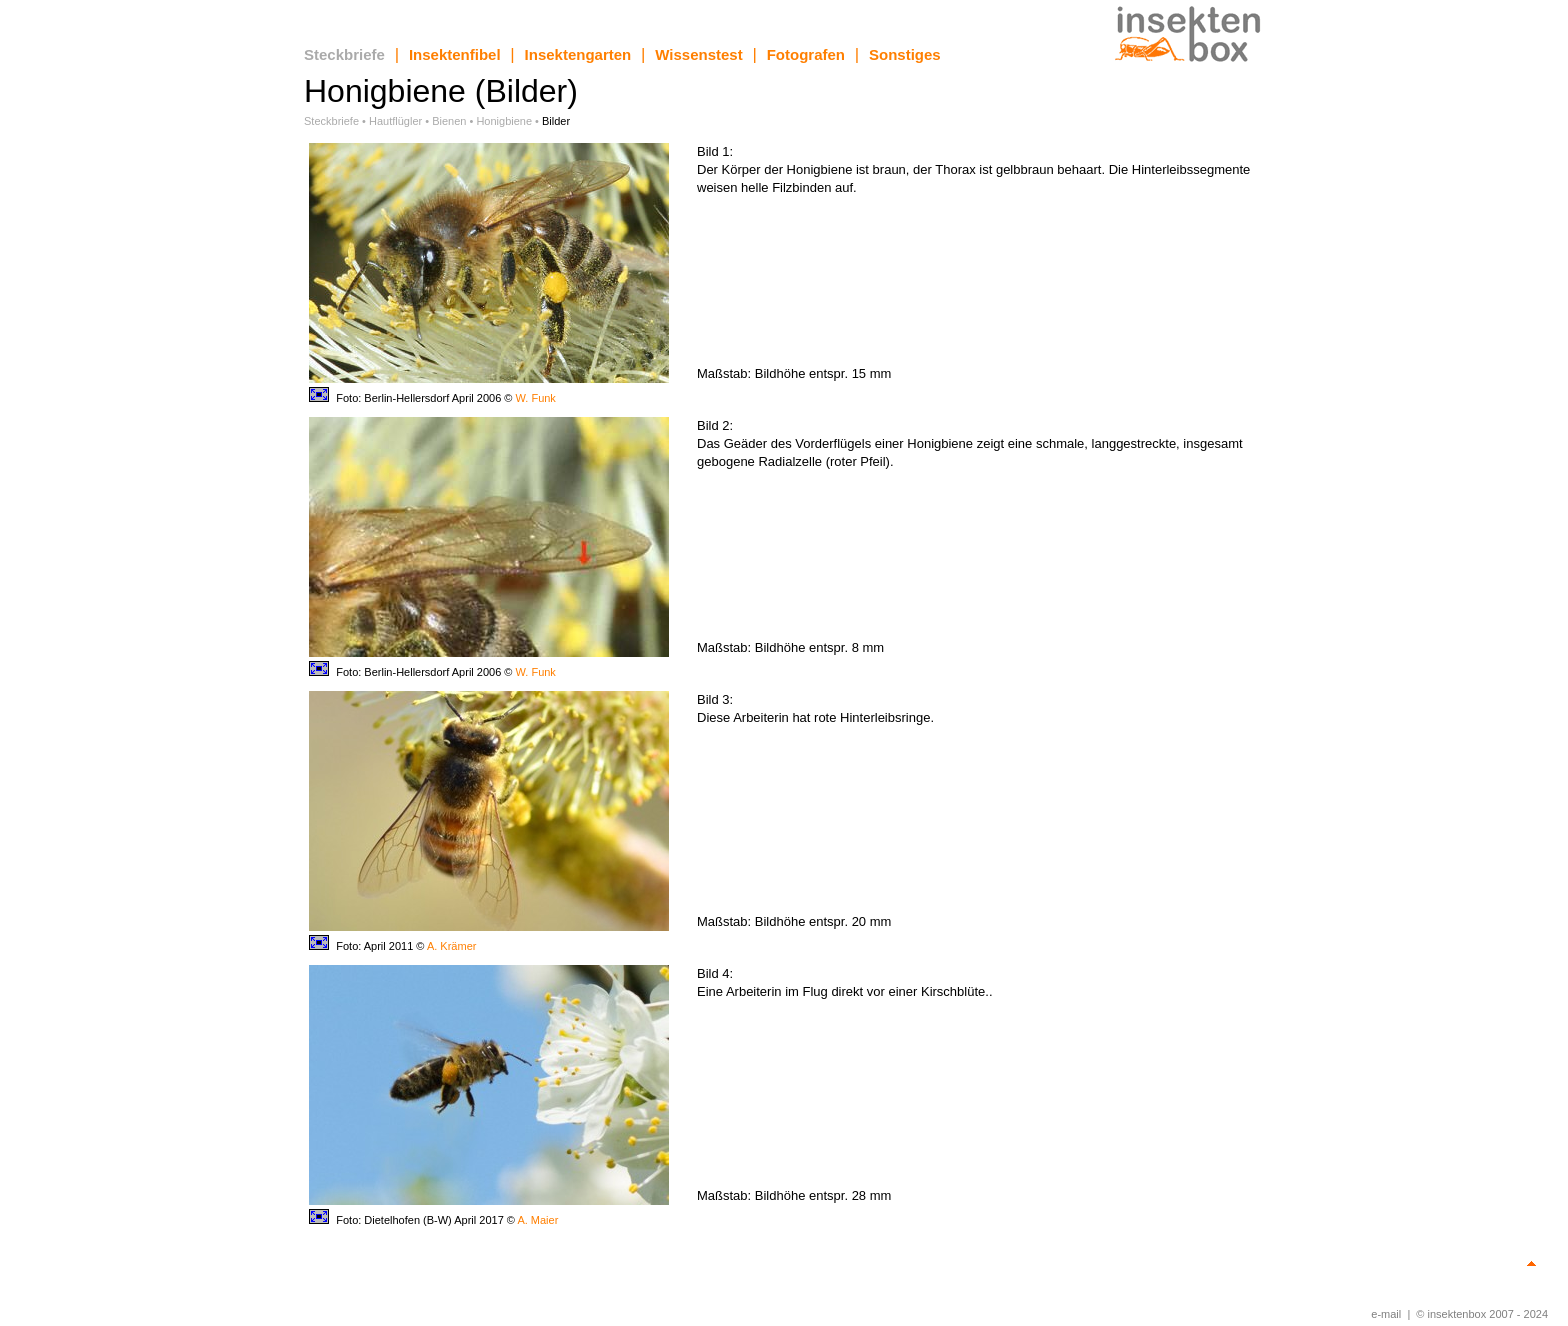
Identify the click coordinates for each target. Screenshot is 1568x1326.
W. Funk (536, 398)
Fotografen (806, 54)
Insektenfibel (455, 54)
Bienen (449, 121)
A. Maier (537, 1220)
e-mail (1386, 1314)
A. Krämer (452, 946)
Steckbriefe (344, 54)
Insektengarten (578, 54)
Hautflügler (395, 121)
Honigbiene (504, 121)
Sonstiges (905, 54)
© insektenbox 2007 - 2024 (1482, 1314)
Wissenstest (698, 54)
